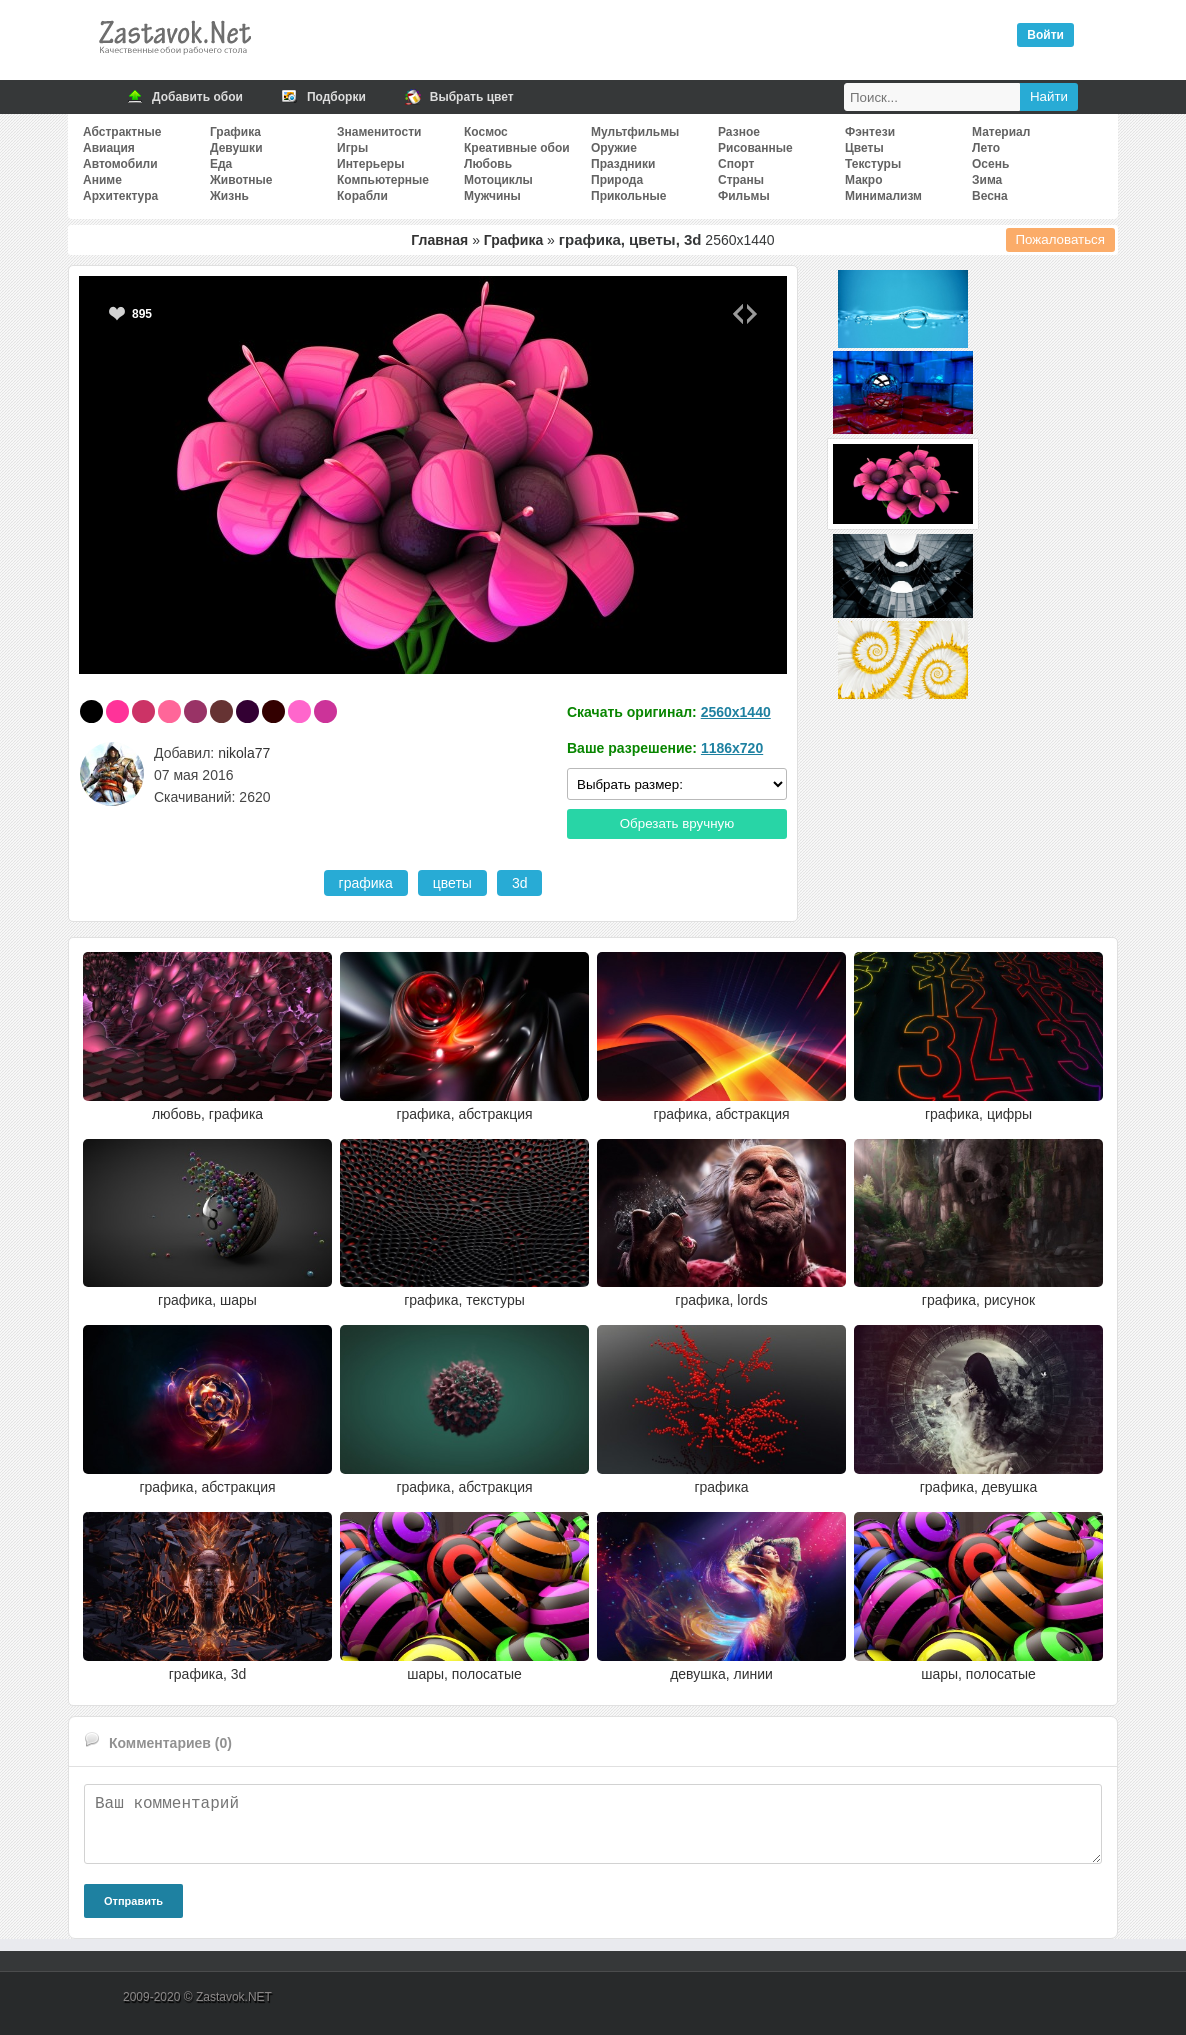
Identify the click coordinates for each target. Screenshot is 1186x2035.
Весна (990, 196)
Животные (241, 180)
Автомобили (120, 164)
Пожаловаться (1061, 239)
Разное (739, 132)
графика (366, 883)
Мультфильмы (635, 132)
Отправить (133, 1901)
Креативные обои (517, 148)
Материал (1001, 132)
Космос (486, 132)
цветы (452, 883)
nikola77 (244, 753)
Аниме (102, 180)
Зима (987, 180)
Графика (235, 132)
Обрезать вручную (677, 823)
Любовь (488, 164)
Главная (439, 240)
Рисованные (755, 148)
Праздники (623, 164)
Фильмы (744, 196)
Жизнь (229, 196)
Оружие (614, 148)
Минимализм (883, 196)
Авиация (109, 148)
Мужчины (492, 196)
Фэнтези (870, 132)
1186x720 (732, 748)
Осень (990, 164)
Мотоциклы (498, 180)
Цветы (864, 148)
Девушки (236, 148)
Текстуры (873, 164)
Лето (986, 148)
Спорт (736, 164)
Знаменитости (379, 132)
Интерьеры (370, 164)
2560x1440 (736, 712)
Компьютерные (383, 180)
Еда (221, 164)
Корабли (362, 196)
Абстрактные (122, 132)
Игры (352, 148)
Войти (1045, 35)
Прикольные (628, 196)
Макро (863, 180)
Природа (617, 180)
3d (520, 883)
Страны (741, 180)
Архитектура (120, 196)
